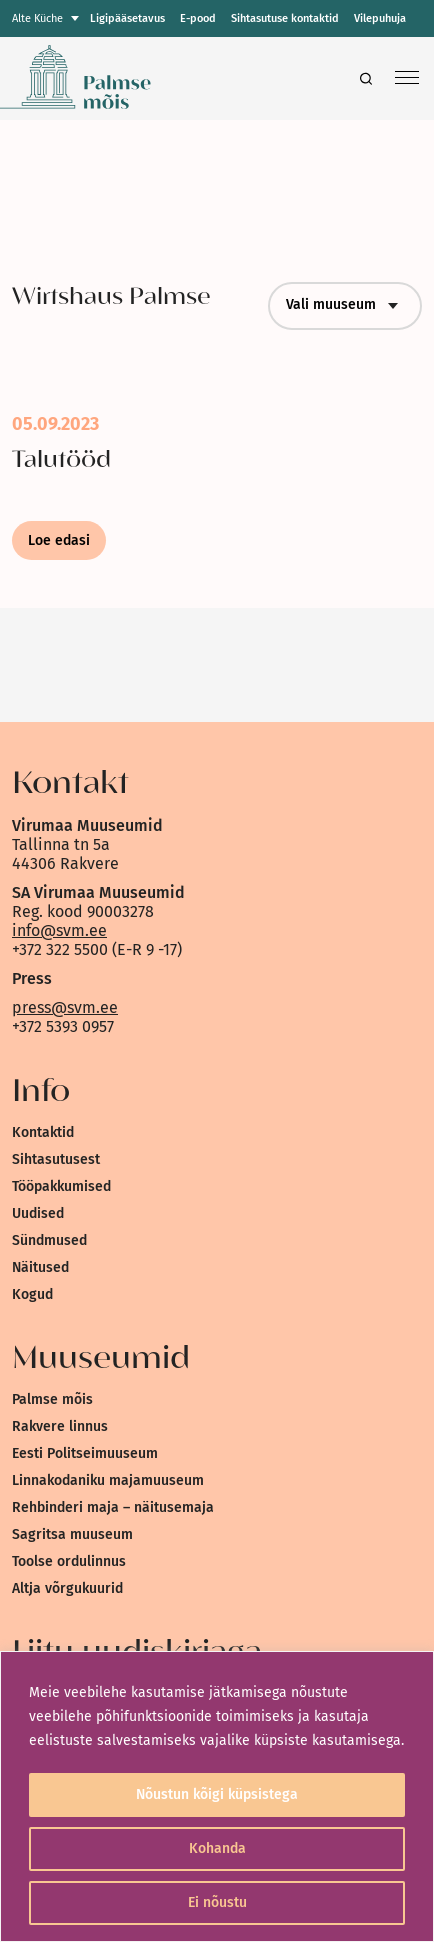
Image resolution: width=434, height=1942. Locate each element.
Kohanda (217, 1848)
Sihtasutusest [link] (56, 1159)
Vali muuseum (345, 306)
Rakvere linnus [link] (60, 1426)
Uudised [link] (38, 1213)
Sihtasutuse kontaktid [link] (285, 18)
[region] (217, 1796)
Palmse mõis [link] (52, 1399)
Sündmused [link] (49, 1240)
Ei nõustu (217, 1902)
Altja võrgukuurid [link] (67, 1588)
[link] (138, 78)
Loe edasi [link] (59, 540)
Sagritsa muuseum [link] (72, 1534)
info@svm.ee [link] (59, 930)
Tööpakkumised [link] (61, 1186)
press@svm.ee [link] (65, 1007)
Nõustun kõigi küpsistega (217, 1794)
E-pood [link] (198, 18)
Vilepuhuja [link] (380, 18)
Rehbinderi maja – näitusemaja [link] (113, 1507)
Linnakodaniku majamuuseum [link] (108, 1480)
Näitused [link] (40, 1267)
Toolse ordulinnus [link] (69, 1561)
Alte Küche (37, 18)
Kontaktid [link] (43, 1132)
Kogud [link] (32, 1294)
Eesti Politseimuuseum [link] (85, 1453)
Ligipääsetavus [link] (127, 18)
